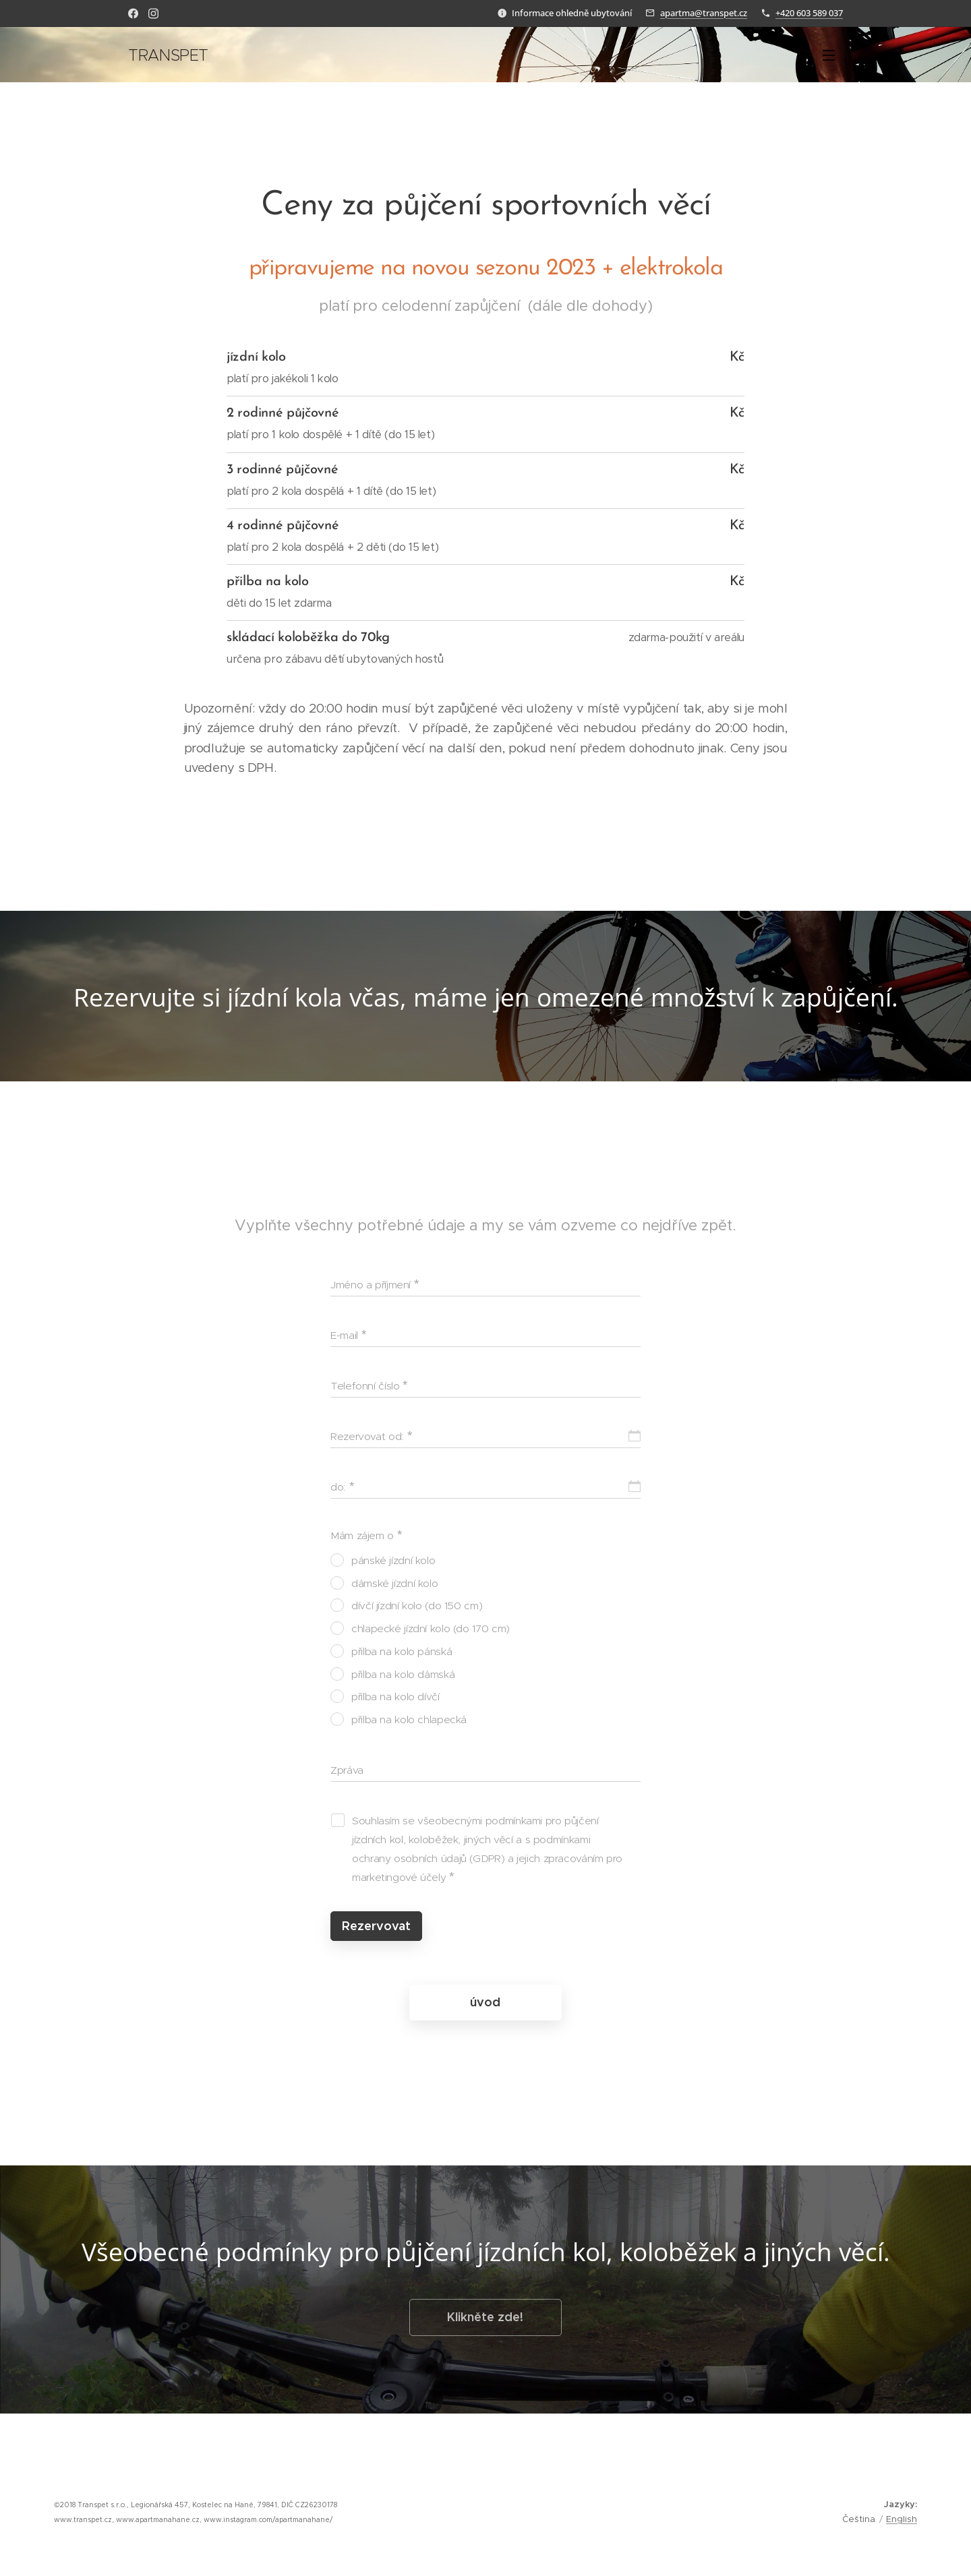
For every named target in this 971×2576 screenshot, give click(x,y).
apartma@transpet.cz (703, 13)
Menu (829, 55)
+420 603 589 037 (809, 13)
